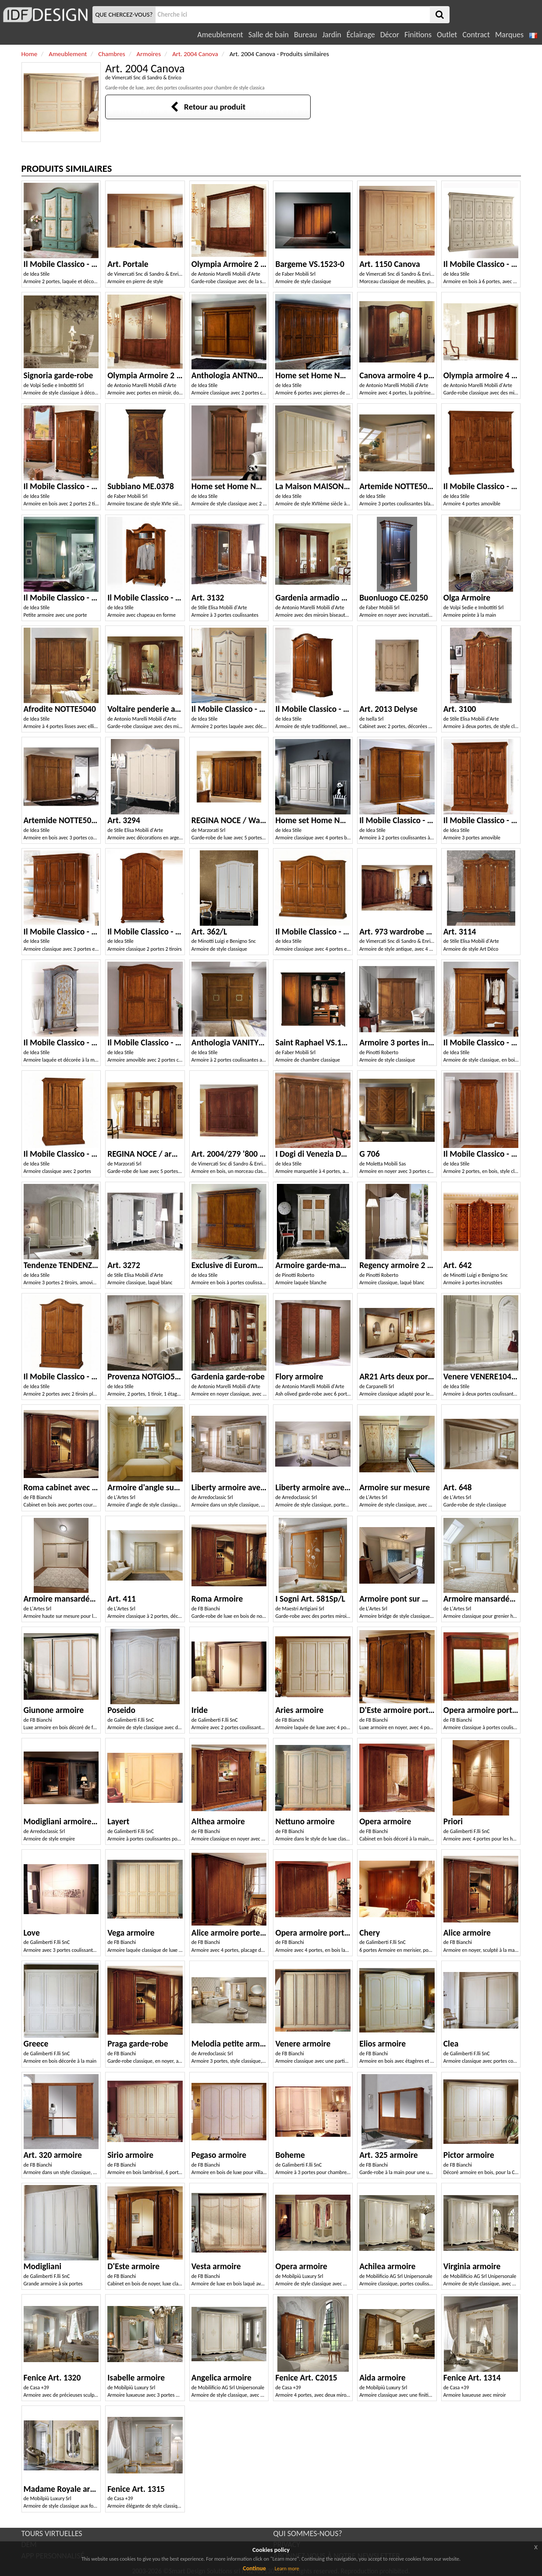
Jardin (331, 34)
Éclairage (361, 34)
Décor (389, 34)
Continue (254, 2568)
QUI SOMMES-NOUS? (307, 2533)
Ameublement (220, 34)
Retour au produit (207, 107)
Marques (509, 34)
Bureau (305, 34)
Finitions (418, 34)
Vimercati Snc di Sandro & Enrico (146, 78)
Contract (476, 34)
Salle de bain (268, 34)
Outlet (447, 34)
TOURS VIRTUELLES (51, 2533)
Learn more (287, 2568)
